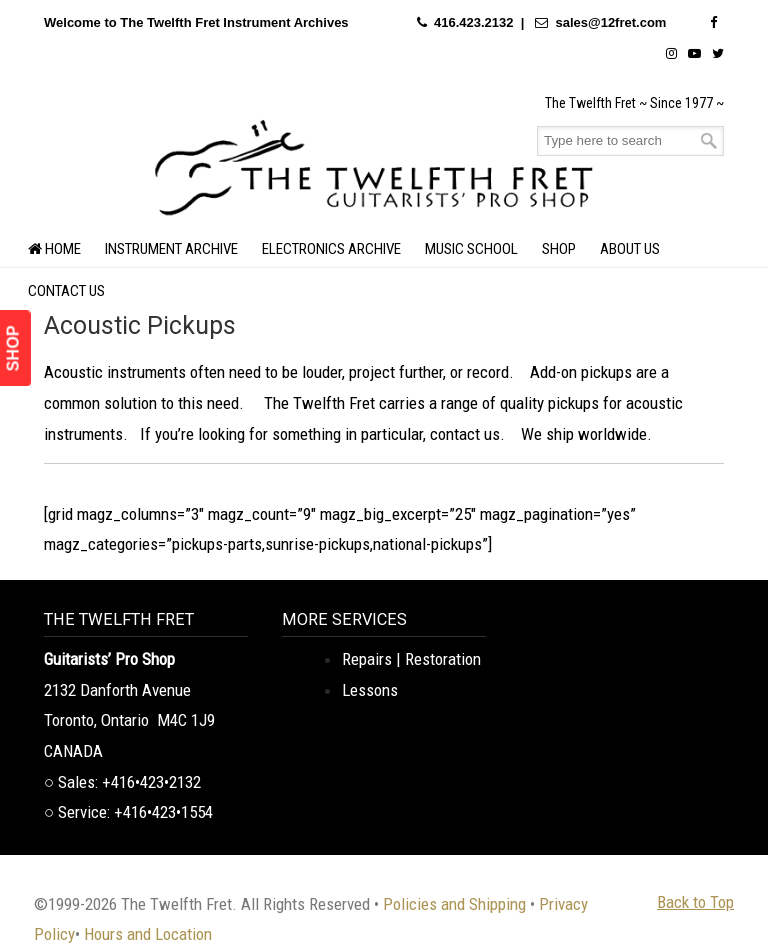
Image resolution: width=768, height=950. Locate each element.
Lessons (370, 690)
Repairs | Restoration (411, 659)
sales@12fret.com (610, 22)
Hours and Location (148, 934)
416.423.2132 (474, 22)
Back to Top (695, 902)
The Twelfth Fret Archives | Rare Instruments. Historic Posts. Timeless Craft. (374, 165)
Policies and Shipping (454, 904)
